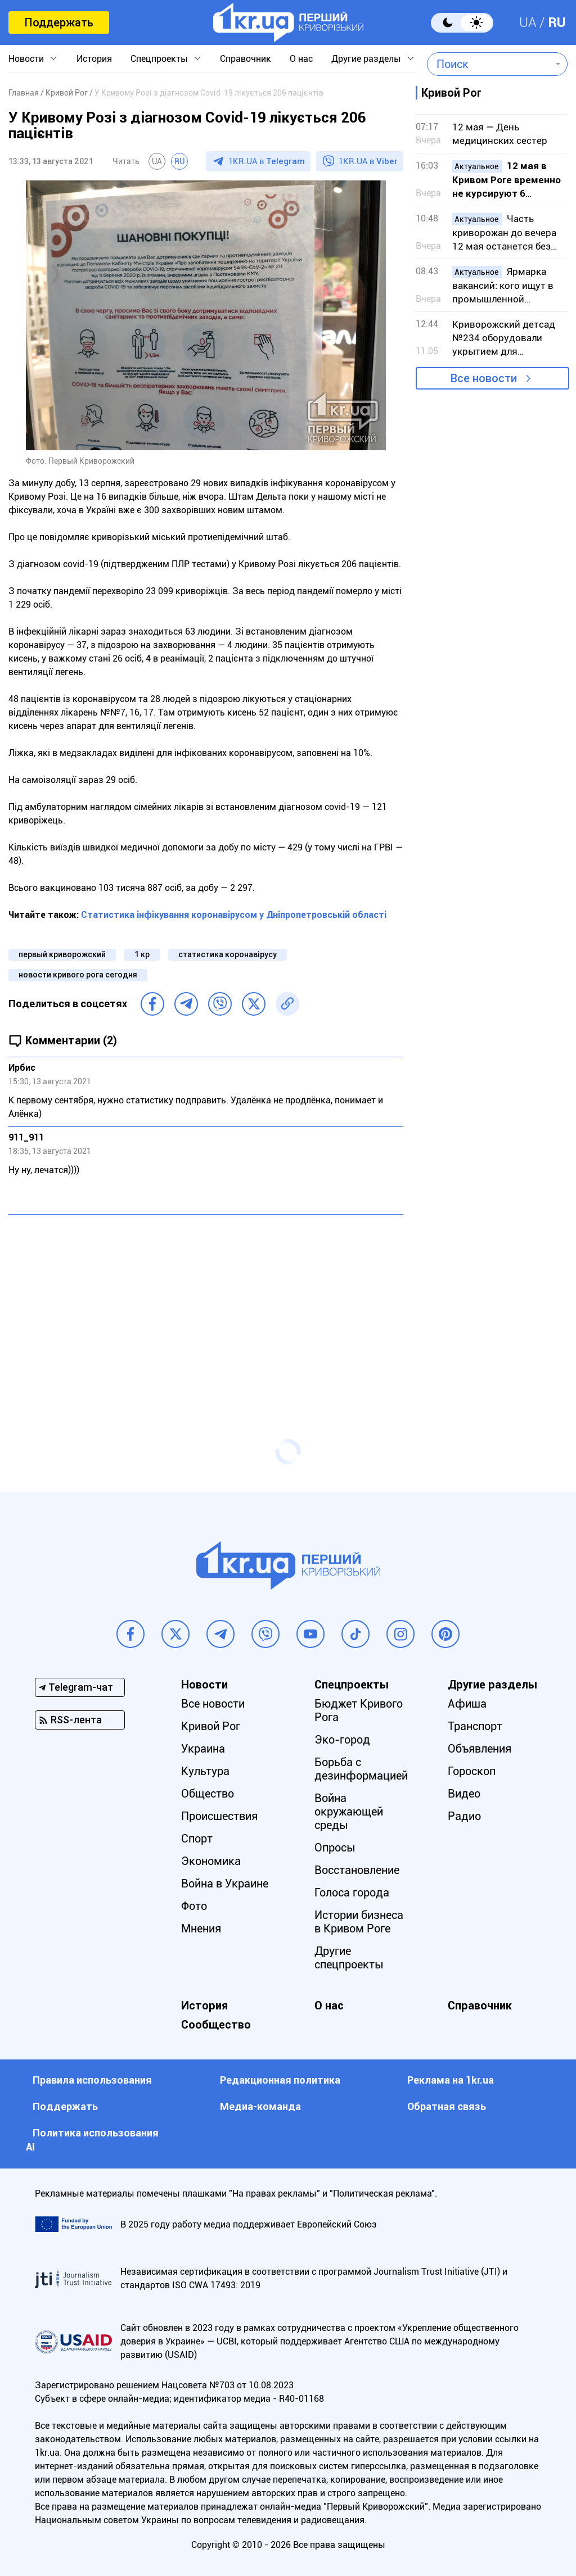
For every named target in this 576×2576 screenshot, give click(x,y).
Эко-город (342, 1739)
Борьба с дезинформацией (361, 1768)
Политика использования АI (92, 2140)
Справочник (245, 58)
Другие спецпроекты (349, 1957)
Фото (194, 1906)
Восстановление (356, 1870)
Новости (26, 58)
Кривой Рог (210, 1726)
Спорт (197, 1838)
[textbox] (489, 64)
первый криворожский (62, 954)
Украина (203, 1748)
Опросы (335, 1847)
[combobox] (489, 64)
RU (557, 22)
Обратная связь (446, 2106)
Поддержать (58, 22)
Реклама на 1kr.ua (450, 2080)
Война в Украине (224, 1883)
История (94, 58)
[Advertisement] (205, 1304)
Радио (464, 1816)
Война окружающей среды (348, 1811)
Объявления (479, 1748)
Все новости (484, 378)
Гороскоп (472, 1771)
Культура (205, 1771)
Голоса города (351, 1892)
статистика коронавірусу (227, 954)
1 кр (142, 954)
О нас (301, 58)
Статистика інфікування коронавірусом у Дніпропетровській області (233, 914)
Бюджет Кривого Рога (358, 1710)
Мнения (201, 1928)
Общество (207, 1793)
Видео (464, 1793)
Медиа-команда (260, 2106)
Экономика (211, 1861)
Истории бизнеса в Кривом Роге (358, 1921)
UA (528, 22)
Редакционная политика (280, 2080)
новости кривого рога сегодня (78, 974)
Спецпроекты (159, 58)
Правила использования (92, 2080)
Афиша (467, 1703)
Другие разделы (366, 58)
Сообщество (216, 2024)
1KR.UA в (266, 161)
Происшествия (219, 1816)
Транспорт (475, 1726)
